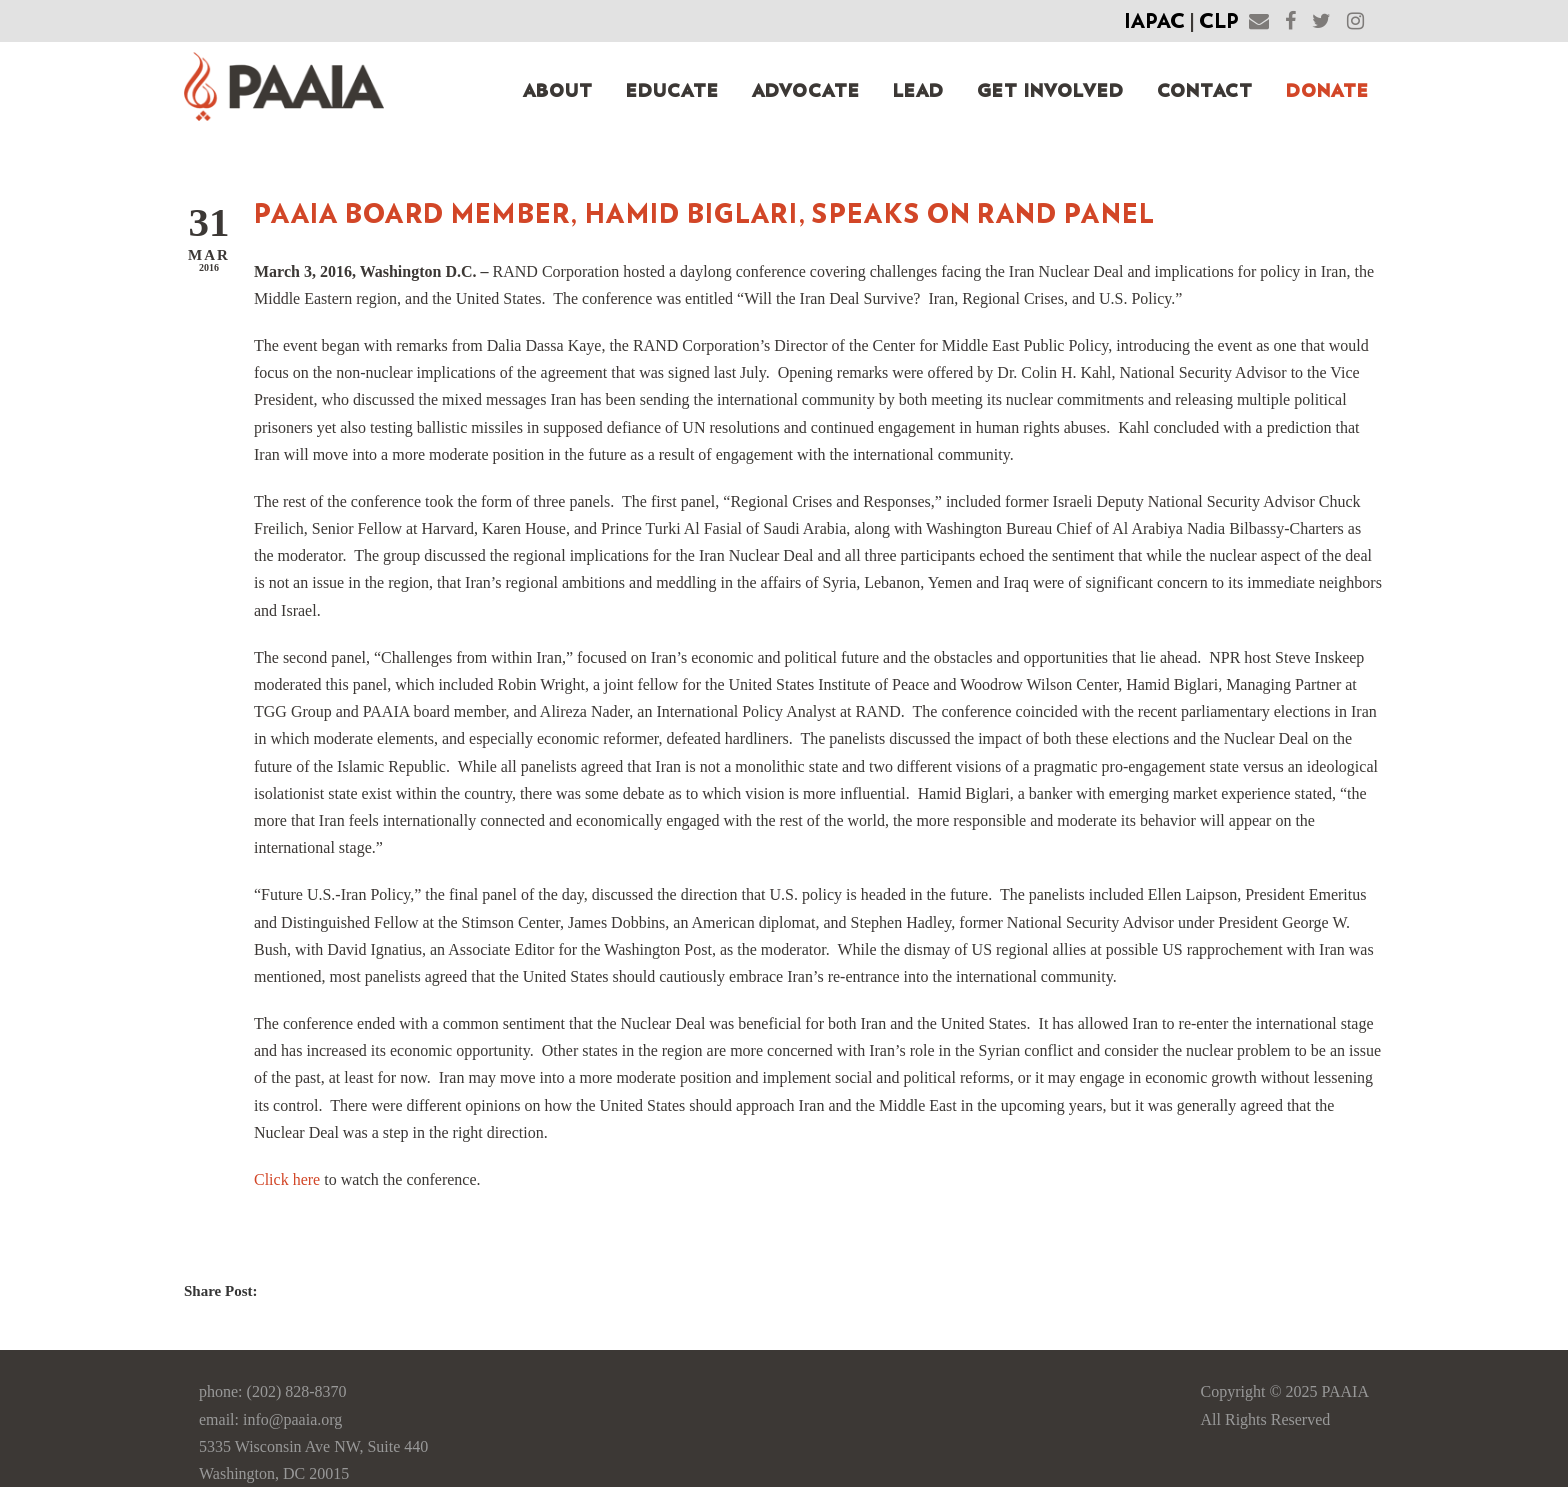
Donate (1327, 92)
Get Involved (1050, 92)
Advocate (806, 92)
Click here (287, 1179)
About (558, 92)
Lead (918, 92)
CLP (1219, 22)
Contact (1205, 92)
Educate (672, 92)
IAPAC (1154, 22)
